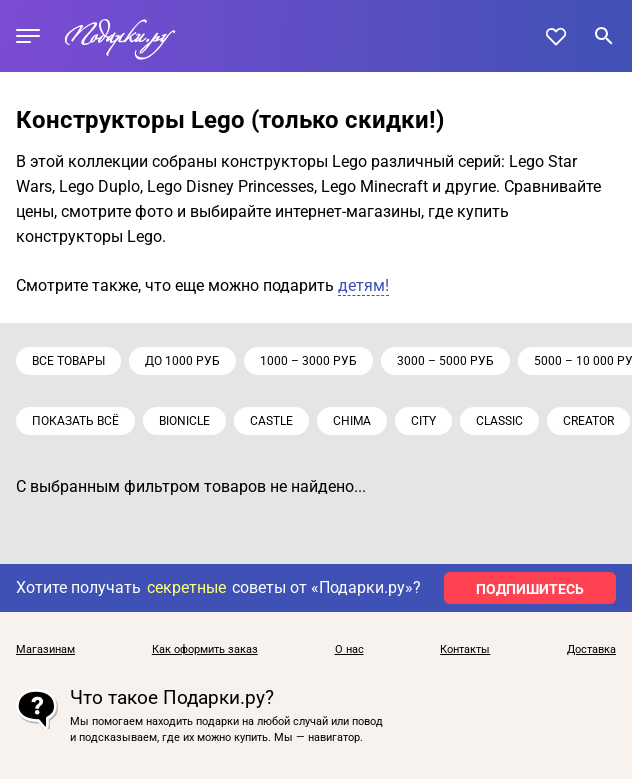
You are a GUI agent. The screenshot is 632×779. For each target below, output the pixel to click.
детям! (363, 285)
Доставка (591, 650)
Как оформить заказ (205, 650)
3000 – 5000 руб (445, 361)
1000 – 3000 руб (308, 361)
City (423, 421)
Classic (499, 421)
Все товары (68, 361)
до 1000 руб (182, 361)
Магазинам (45, 650)
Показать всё (75, 421)
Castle (271, 421)
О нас (349, 650)
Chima (352, 421)
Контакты (465, 650)
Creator (588, 421)
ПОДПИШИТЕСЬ (530, 589)
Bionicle (184, 421)
